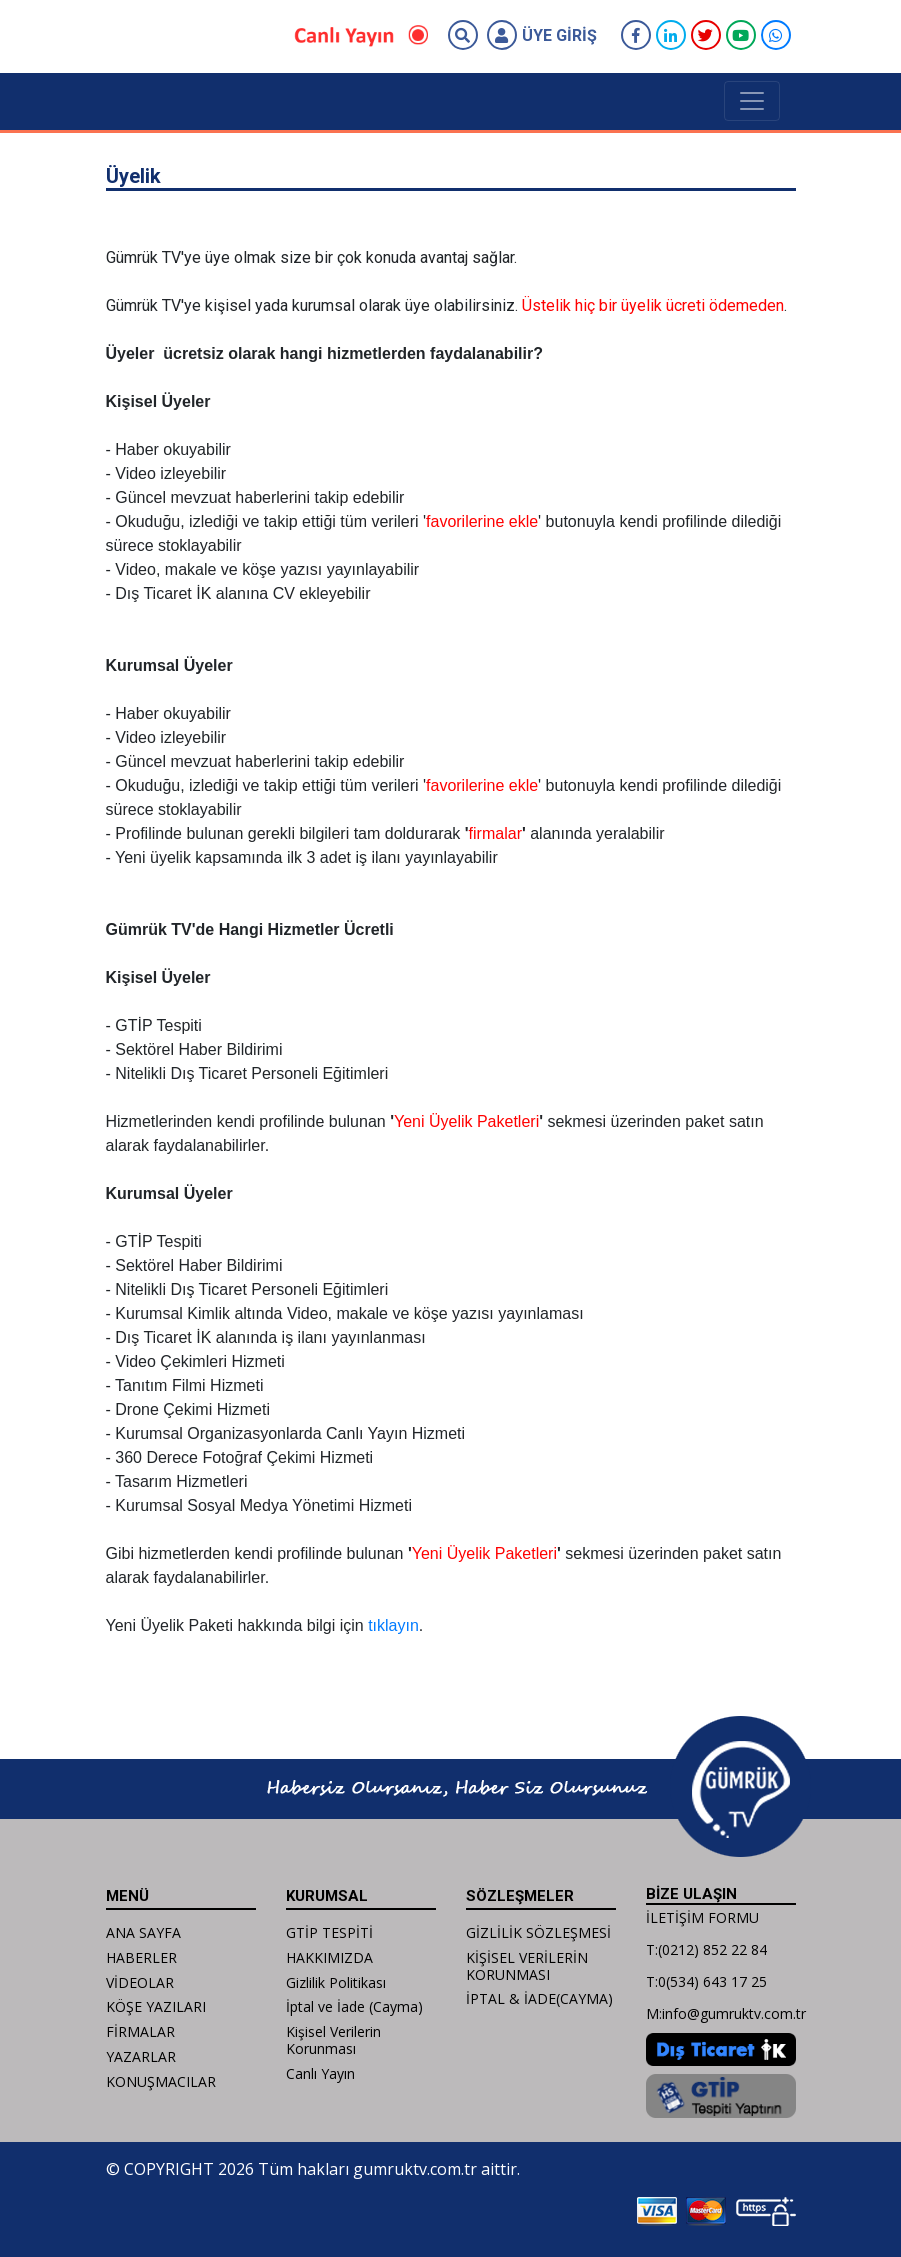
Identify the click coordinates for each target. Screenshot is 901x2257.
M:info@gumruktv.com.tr (726, 2013)
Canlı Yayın (320, 2073)
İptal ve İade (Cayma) (354, 2006)
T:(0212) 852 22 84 (706, 1949)
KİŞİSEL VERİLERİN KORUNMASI (527, 1966)
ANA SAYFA (143, 1932)
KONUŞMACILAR (161, 2081)
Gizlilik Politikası (336, 1982)
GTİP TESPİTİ (329, 1932)
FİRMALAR (140, 2031)
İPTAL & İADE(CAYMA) (539, 1998)
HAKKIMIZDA (329, 1957)
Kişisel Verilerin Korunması (333, 2040)
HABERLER (141, 1957)
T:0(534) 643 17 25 (706, 1981)
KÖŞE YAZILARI (156, 2006)
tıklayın (393, 1625)
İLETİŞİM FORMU (702, 1917)
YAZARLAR (141, 2056)
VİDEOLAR (140, 1982)
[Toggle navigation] (752, 101)
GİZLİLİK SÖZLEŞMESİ (538, 1932)
